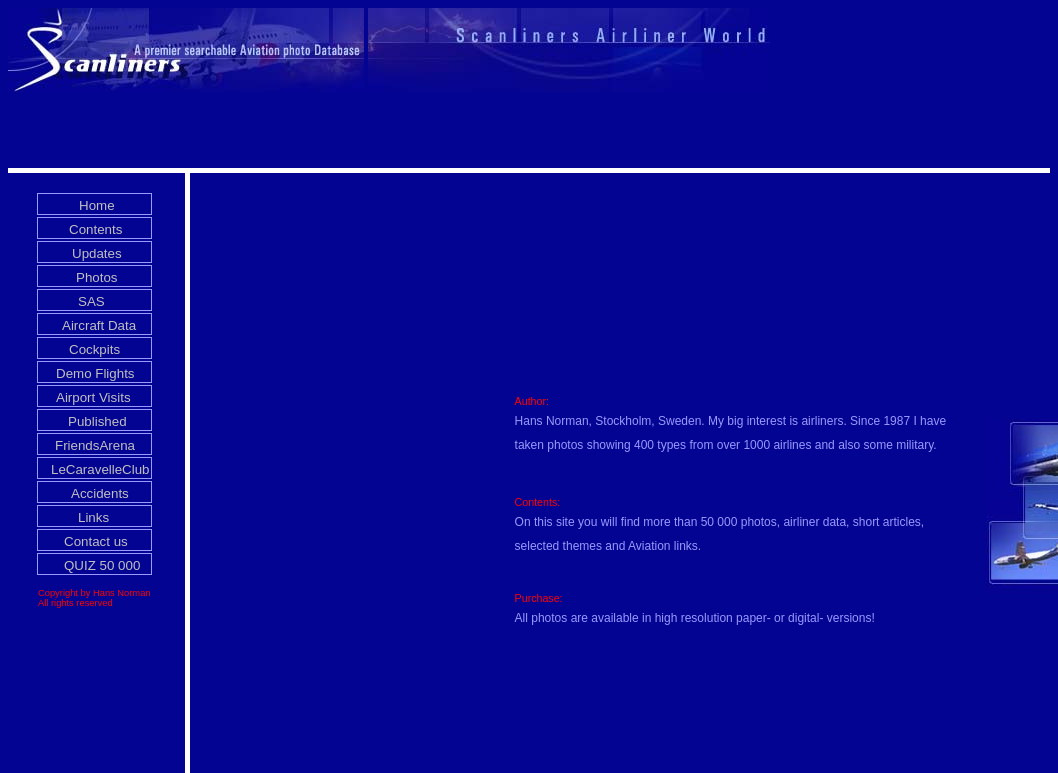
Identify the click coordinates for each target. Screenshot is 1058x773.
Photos (97, 277)
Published (97, 421)
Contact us (96, 541)
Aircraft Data (99, 325)
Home (97, 205)
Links (93, 517)
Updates (97, 253)
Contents (95, 229)
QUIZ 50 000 (102, 565)
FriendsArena (95, 445)
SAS (91, 301)
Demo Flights (95, 373)
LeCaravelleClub (100, 469)
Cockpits (94, 349)
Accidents (100, 493)
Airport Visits (93, 397)
